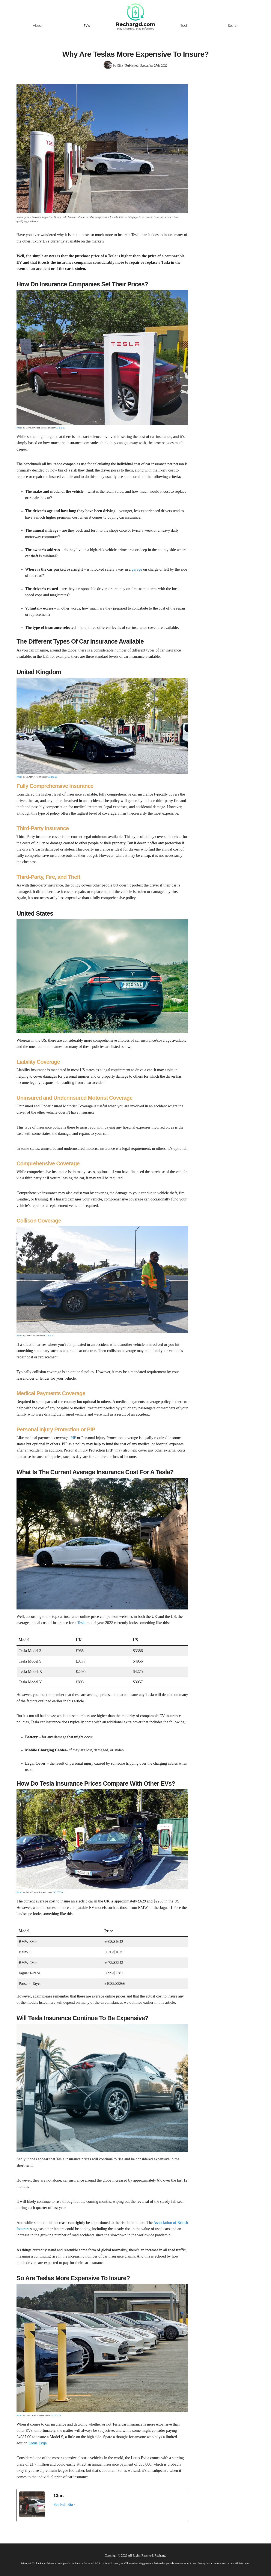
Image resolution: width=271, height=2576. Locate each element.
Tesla (81, 1623)
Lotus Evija (38, 2443)
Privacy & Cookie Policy (34, 2563)
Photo (19, 427)
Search (233, 26)
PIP (73, 1438)
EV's (86, 26)
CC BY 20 (60, 427)
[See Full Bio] (74, 2505)
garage (137, 569)
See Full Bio (63, 2504)
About (37, 26)
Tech (184, 26)
